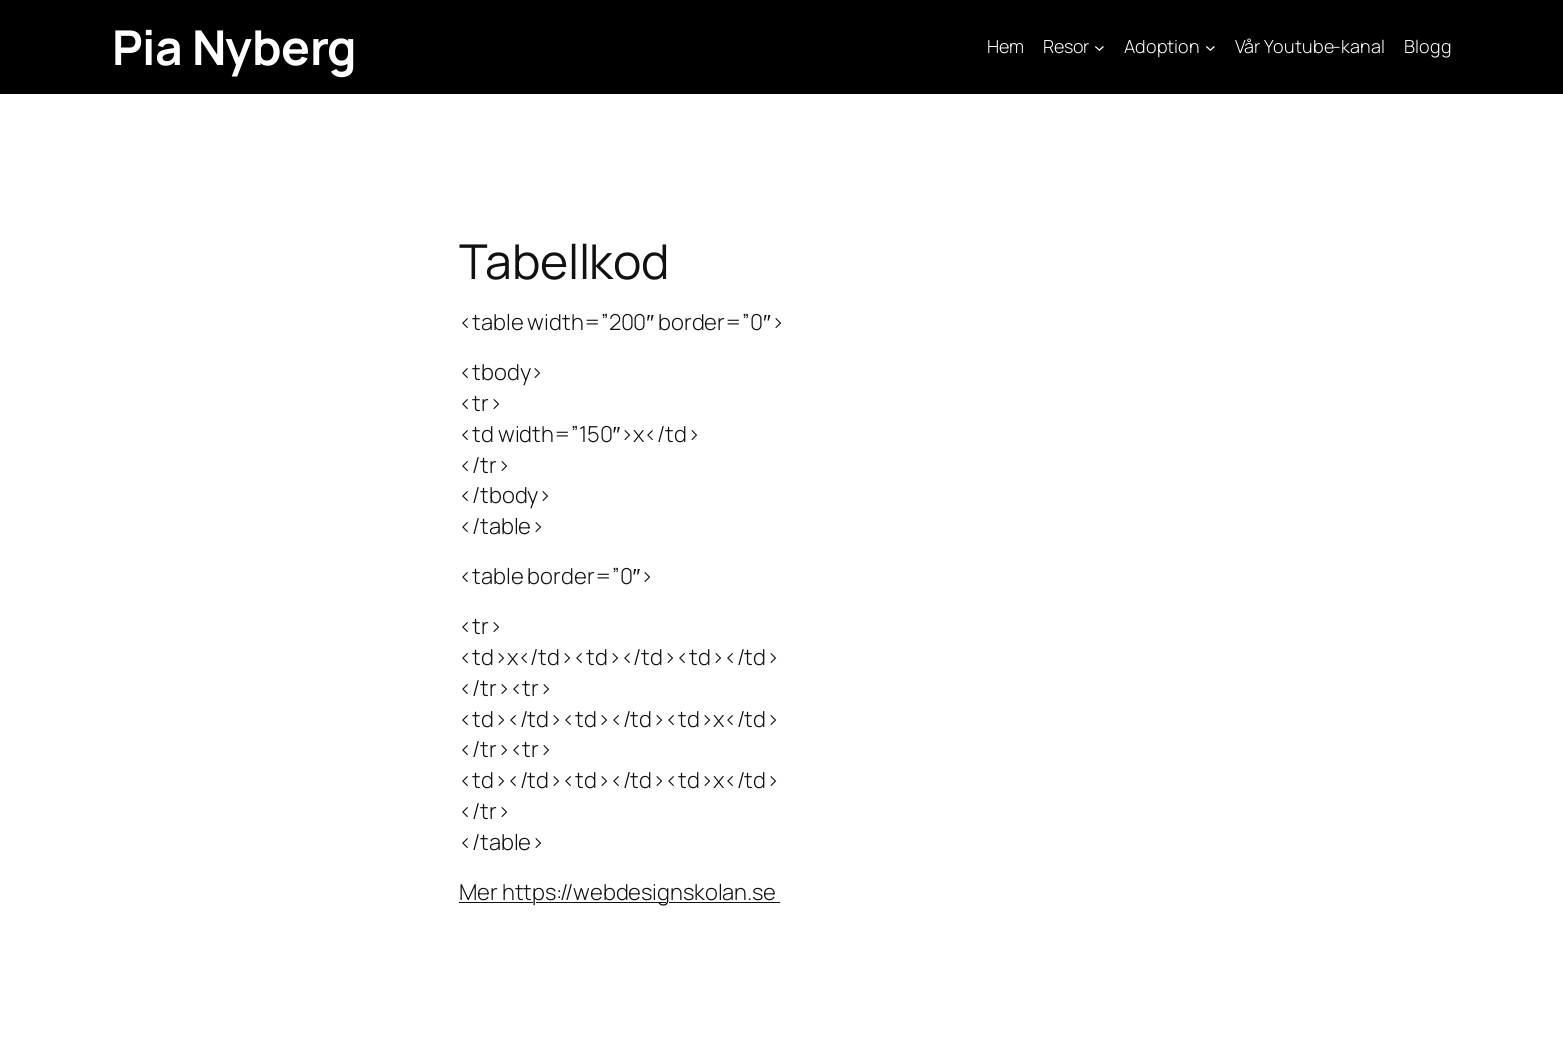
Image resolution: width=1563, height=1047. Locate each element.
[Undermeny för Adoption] (1210, 47)
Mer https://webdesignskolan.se (619, 892)
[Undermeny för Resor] (1099, 47)
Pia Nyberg (234, 46)
